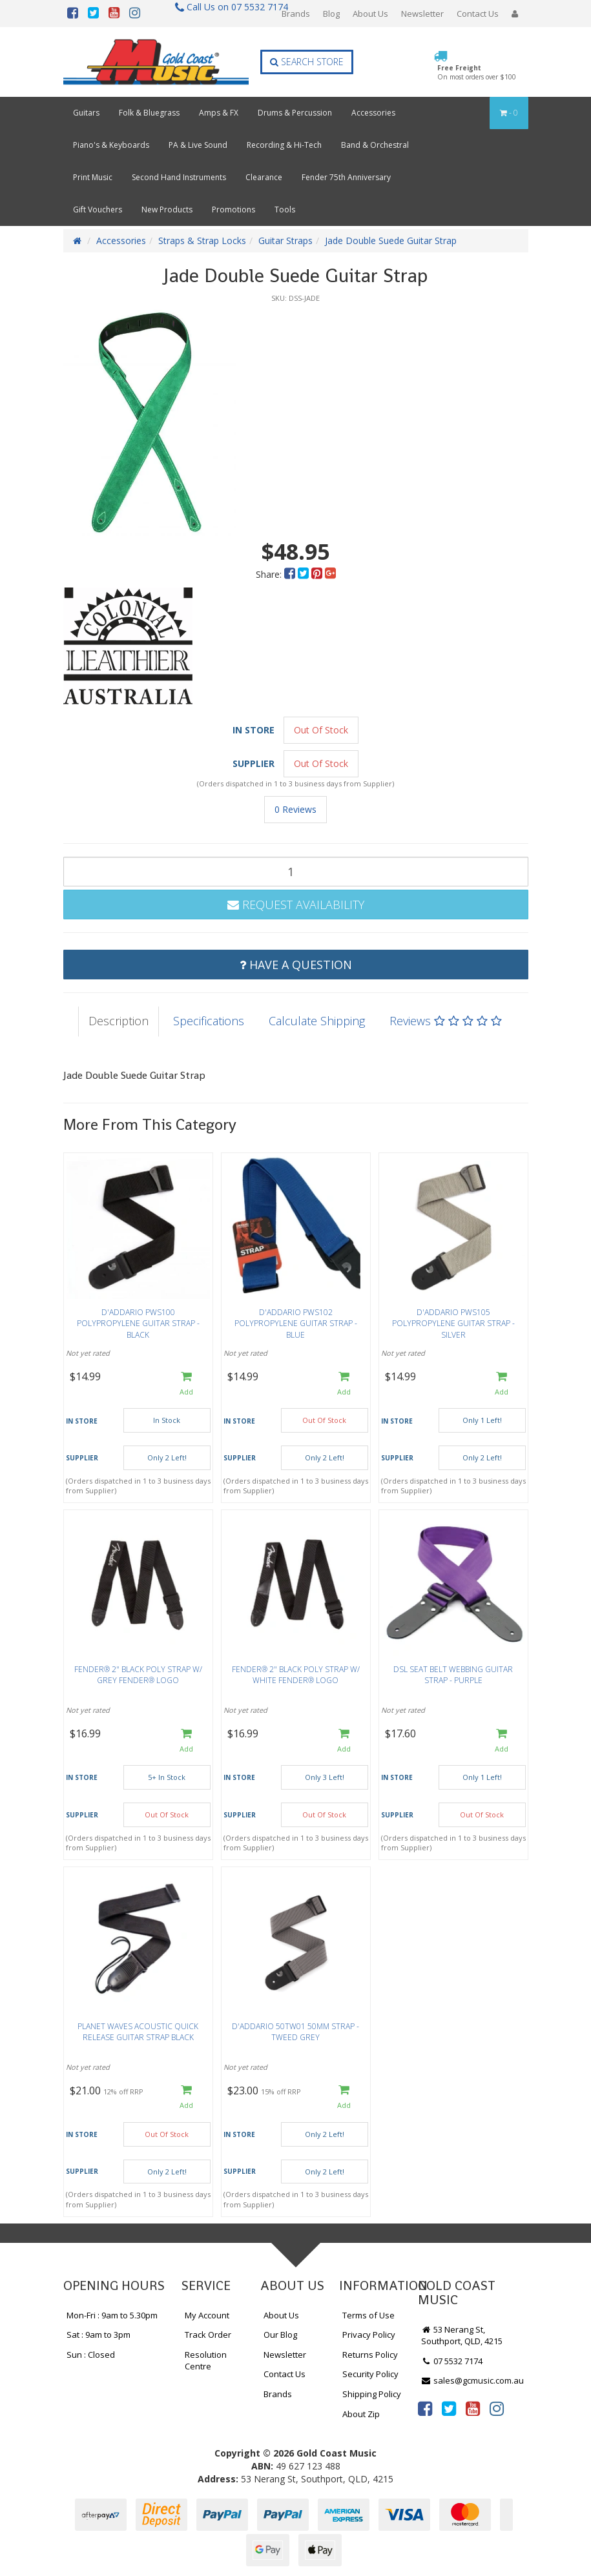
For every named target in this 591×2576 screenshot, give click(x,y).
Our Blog (280, 2334)
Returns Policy (370, 2354)
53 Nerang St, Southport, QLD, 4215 (462, 2335)
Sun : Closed (91, 2354)
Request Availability (295, 904)
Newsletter (422, 13)
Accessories (373, 112)
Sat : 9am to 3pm (98, 2334)
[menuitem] (291, 574)
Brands (296, 13)
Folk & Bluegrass (149, 112)
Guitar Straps (285, 240)
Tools (285, 209)
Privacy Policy (368, 2334)
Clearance (263, 177)
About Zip (361, 2414)
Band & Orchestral (375, 144)
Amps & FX (218, 112)
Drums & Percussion (295, 112)
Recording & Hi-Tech (284, 144)
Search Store (307, 62)
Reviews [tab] (445, 1020)
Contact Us (478, 13)
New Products (166, 209)
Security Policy (370, 2374)
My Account (207, 2315)
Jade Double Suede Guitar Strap (391, 240)
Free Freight (476, 72)
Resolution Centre (206, 2361)
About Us (370, 13)
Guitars (86, 112)
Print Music (92, 177)
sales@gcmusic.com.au (472, 2380)
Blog (331, 13)
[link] (425, 2408)
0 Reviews (295, 809)
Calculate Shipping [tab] (317, 1020)
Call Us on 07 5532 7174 (226, 7)
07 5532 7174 (452, 2361)
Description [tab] (118, 1020)
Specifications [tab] (208, 1020)
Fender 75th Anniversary (346, 177)
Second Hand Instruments (179, 177)
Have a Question (296, 964)
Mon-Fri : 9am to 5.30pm (112, 2315)
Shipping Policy (371, 2394)
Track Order (208, 2334)
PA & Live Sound (198, 144)
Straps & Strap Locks (202, 240)
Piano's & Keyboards (111, 144)
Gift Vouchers (97, 209)
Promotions (233, 209)
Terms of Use (368, 2315)
